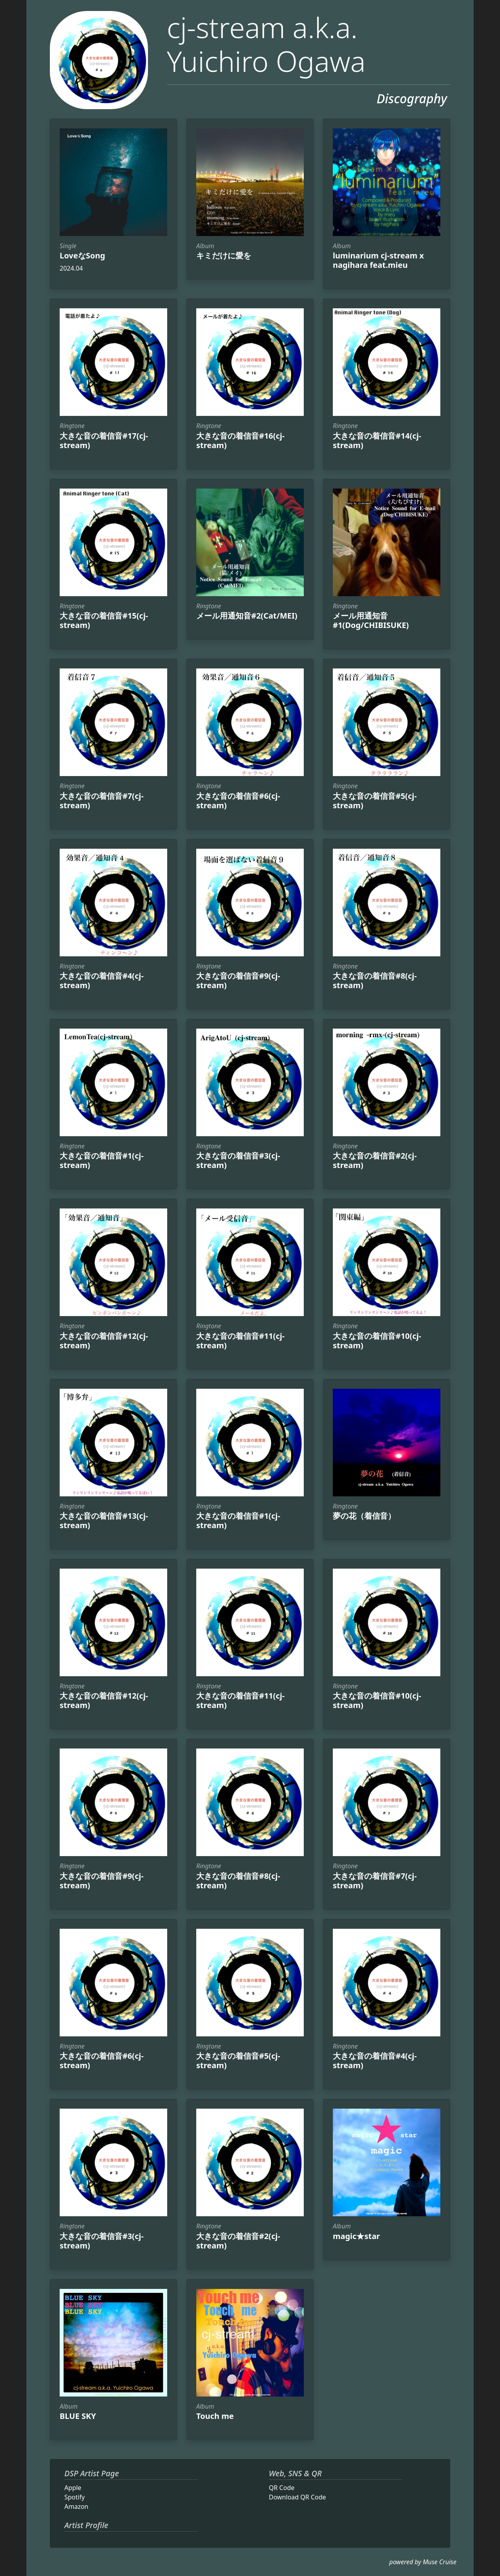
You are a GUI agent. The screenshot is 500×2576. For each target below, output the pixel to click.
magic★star (356, 2236)
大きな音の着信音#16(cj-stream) (240, 440)
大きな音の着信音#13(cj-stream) (104, 1520)
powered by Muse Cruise (422, 2562)
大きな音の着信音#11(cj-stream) (240, 1341)
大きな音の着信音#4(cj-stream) (102, 980)
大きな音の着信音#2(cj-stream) (375, 1160)
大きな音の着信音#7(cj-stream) (102, 801)
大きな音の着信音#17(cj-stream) (104, 440)
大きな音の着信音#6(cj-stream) (238, 801)
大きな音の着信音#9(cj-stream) (238, 980)
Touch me (215, 2416)
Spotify (74, 2497)
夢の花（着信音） (364, 1515)
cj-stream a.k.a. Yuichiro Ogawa (266, 44)
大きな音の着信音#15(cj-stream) (104, 620)
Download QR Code (297, 2497)
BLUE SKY (78, 2416)
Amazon (76, 2506)
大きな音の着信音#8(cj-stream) (375, 980)
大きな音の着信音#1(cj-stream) (102, 1160)
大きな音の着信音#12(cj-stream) (104, 1341)
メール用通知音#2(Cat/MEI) (246, 615)
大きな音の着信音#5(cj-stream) (375, 801)
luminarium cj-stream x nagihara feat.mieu (378, 260)
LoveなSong (82, 255)
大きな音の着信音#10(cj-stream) (377, 1341)
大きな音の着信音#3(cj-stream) (238, 1160)
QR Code (281, 2487)
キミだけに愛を (223, 255)
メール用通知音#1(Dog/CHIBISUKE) (371, 620)
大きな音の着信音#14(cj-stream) (377, 440)
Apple (72, 2487)
